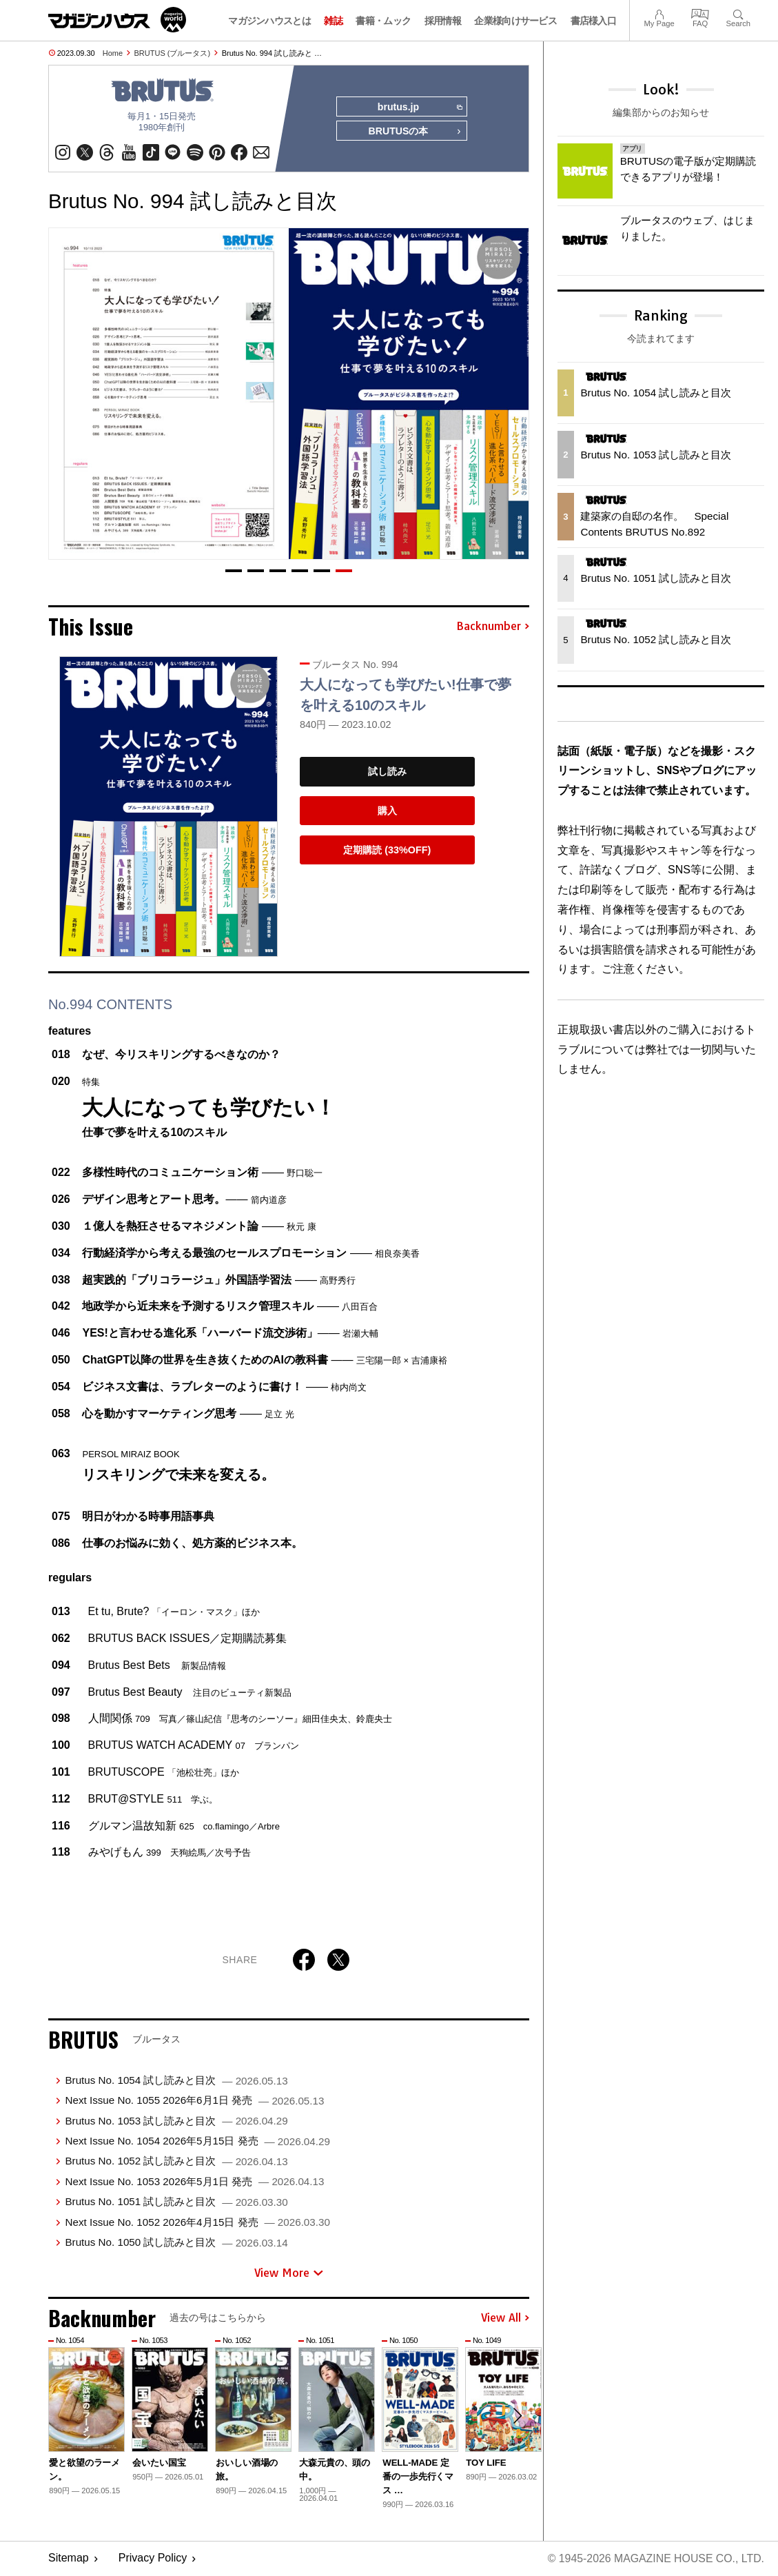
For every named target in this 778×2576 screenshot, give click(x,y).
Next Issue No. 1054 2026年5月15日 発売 (197, 2141)
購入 (387, 811)
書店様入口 (594, 21)
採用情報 (442, 21)
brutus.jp (419, 107)
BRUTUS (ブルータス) (172, 53)
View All (505, 2319)
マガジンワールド (117, 19)
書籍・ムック (383, 21)
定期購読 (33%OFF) (387, 850)
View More (288, 2273)
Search (738, 13)
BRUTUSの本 (415, 132)
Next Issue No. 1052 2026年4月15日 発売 (197, 2222)
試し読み (387, 772)
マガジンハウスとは (269, 21)
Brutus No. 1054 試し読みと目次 (176, 2081)
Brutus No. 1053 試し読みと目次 (176, 2121)
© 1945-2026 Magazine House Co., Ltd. (655, 2559)
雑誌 (333, 21)
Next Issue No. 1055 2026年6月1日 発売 (194, 2101)
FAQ (700, 13)
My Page (659, 13)
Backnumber (492, 626)
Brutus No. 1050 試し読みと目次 (176, 2243)
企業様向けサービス (515, 21)
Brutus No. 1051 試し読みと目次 (176, 2202)
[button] (233, 571)
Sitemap (68, 2559)
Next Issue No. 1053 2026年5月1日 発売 (194, 2182)
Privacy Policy (153, 2559)
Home (113, 53)
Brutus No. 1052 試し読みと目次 (176, 2161)
